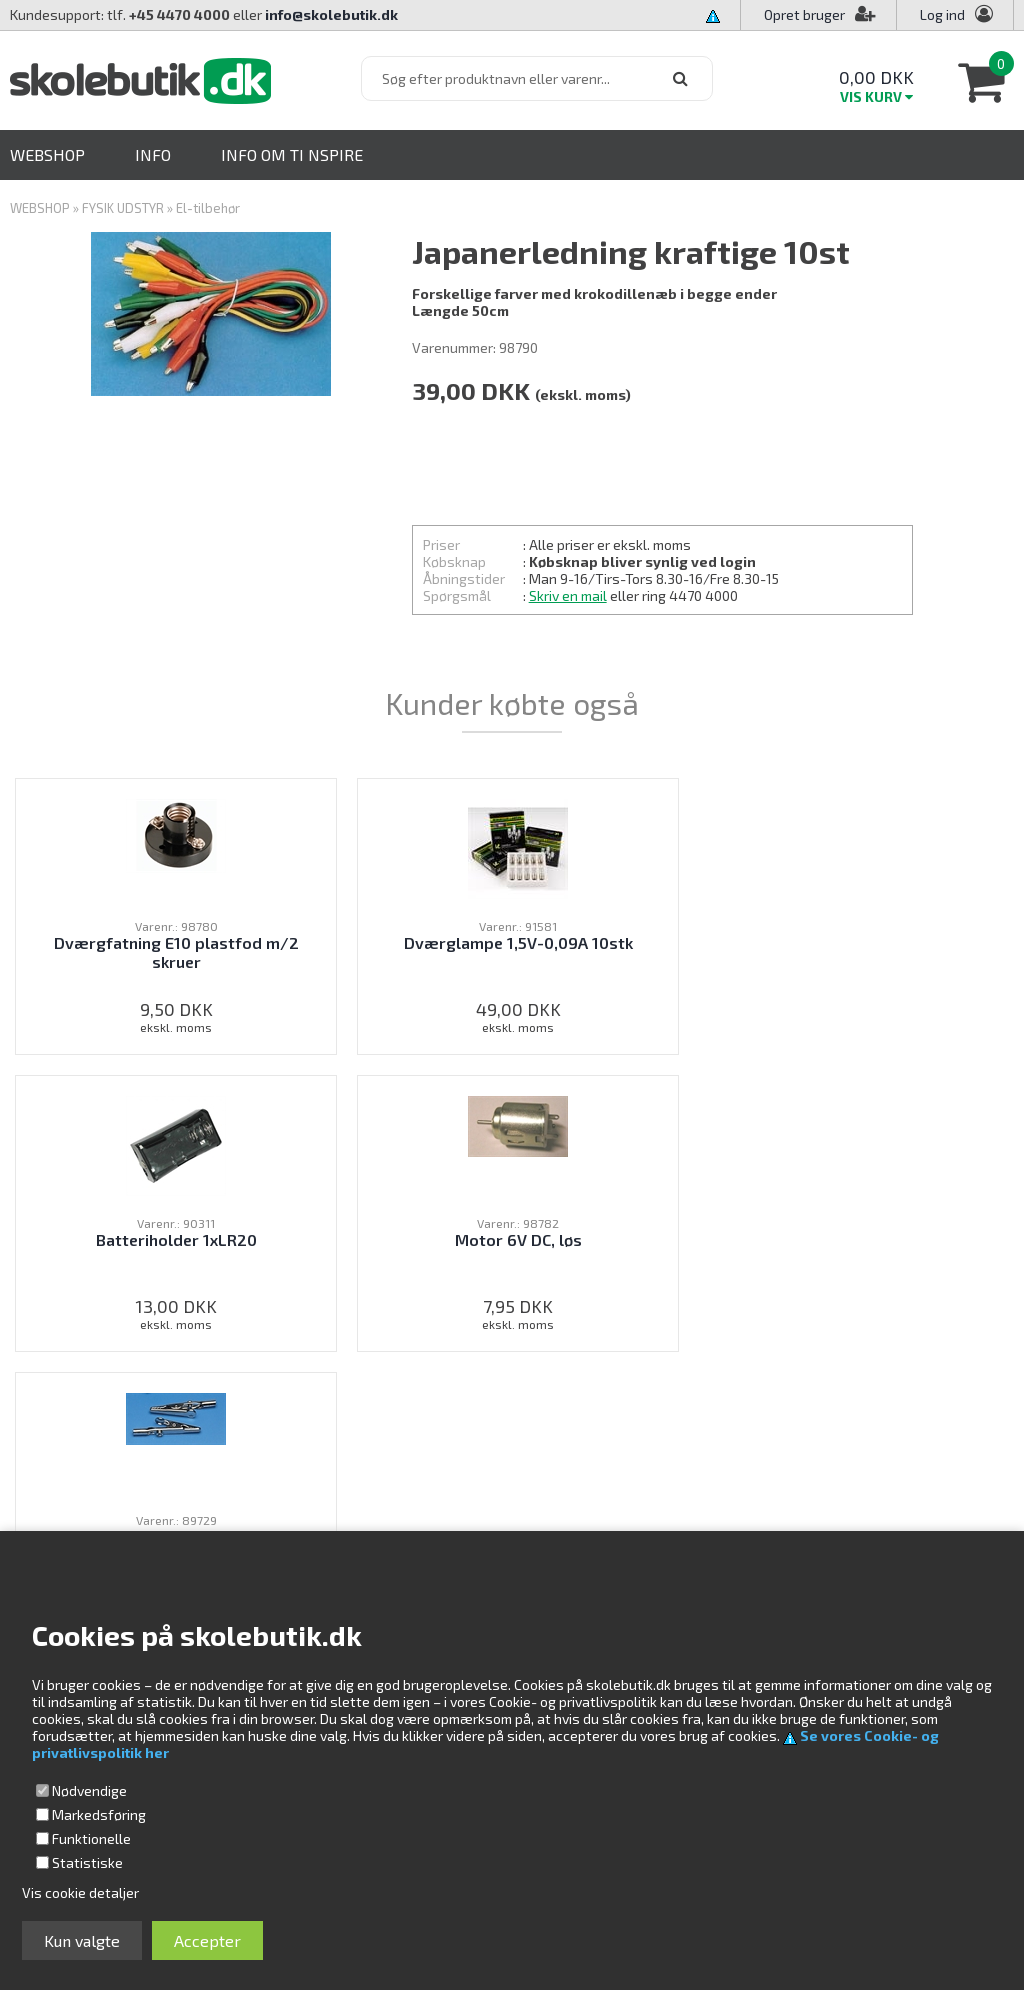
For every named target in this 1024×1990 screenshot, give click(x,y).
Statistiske (87, 1862)
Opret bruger (820, 14)
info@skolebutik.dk (331, 14)
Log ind (942, 14)
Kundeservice (670, 1496)
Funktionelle (91, 1838)
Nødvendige (89, 1790)
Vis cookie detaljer (80, 1892)
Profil (643, 1518)
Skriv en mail (568, 595)
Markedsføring (99, 1814)
